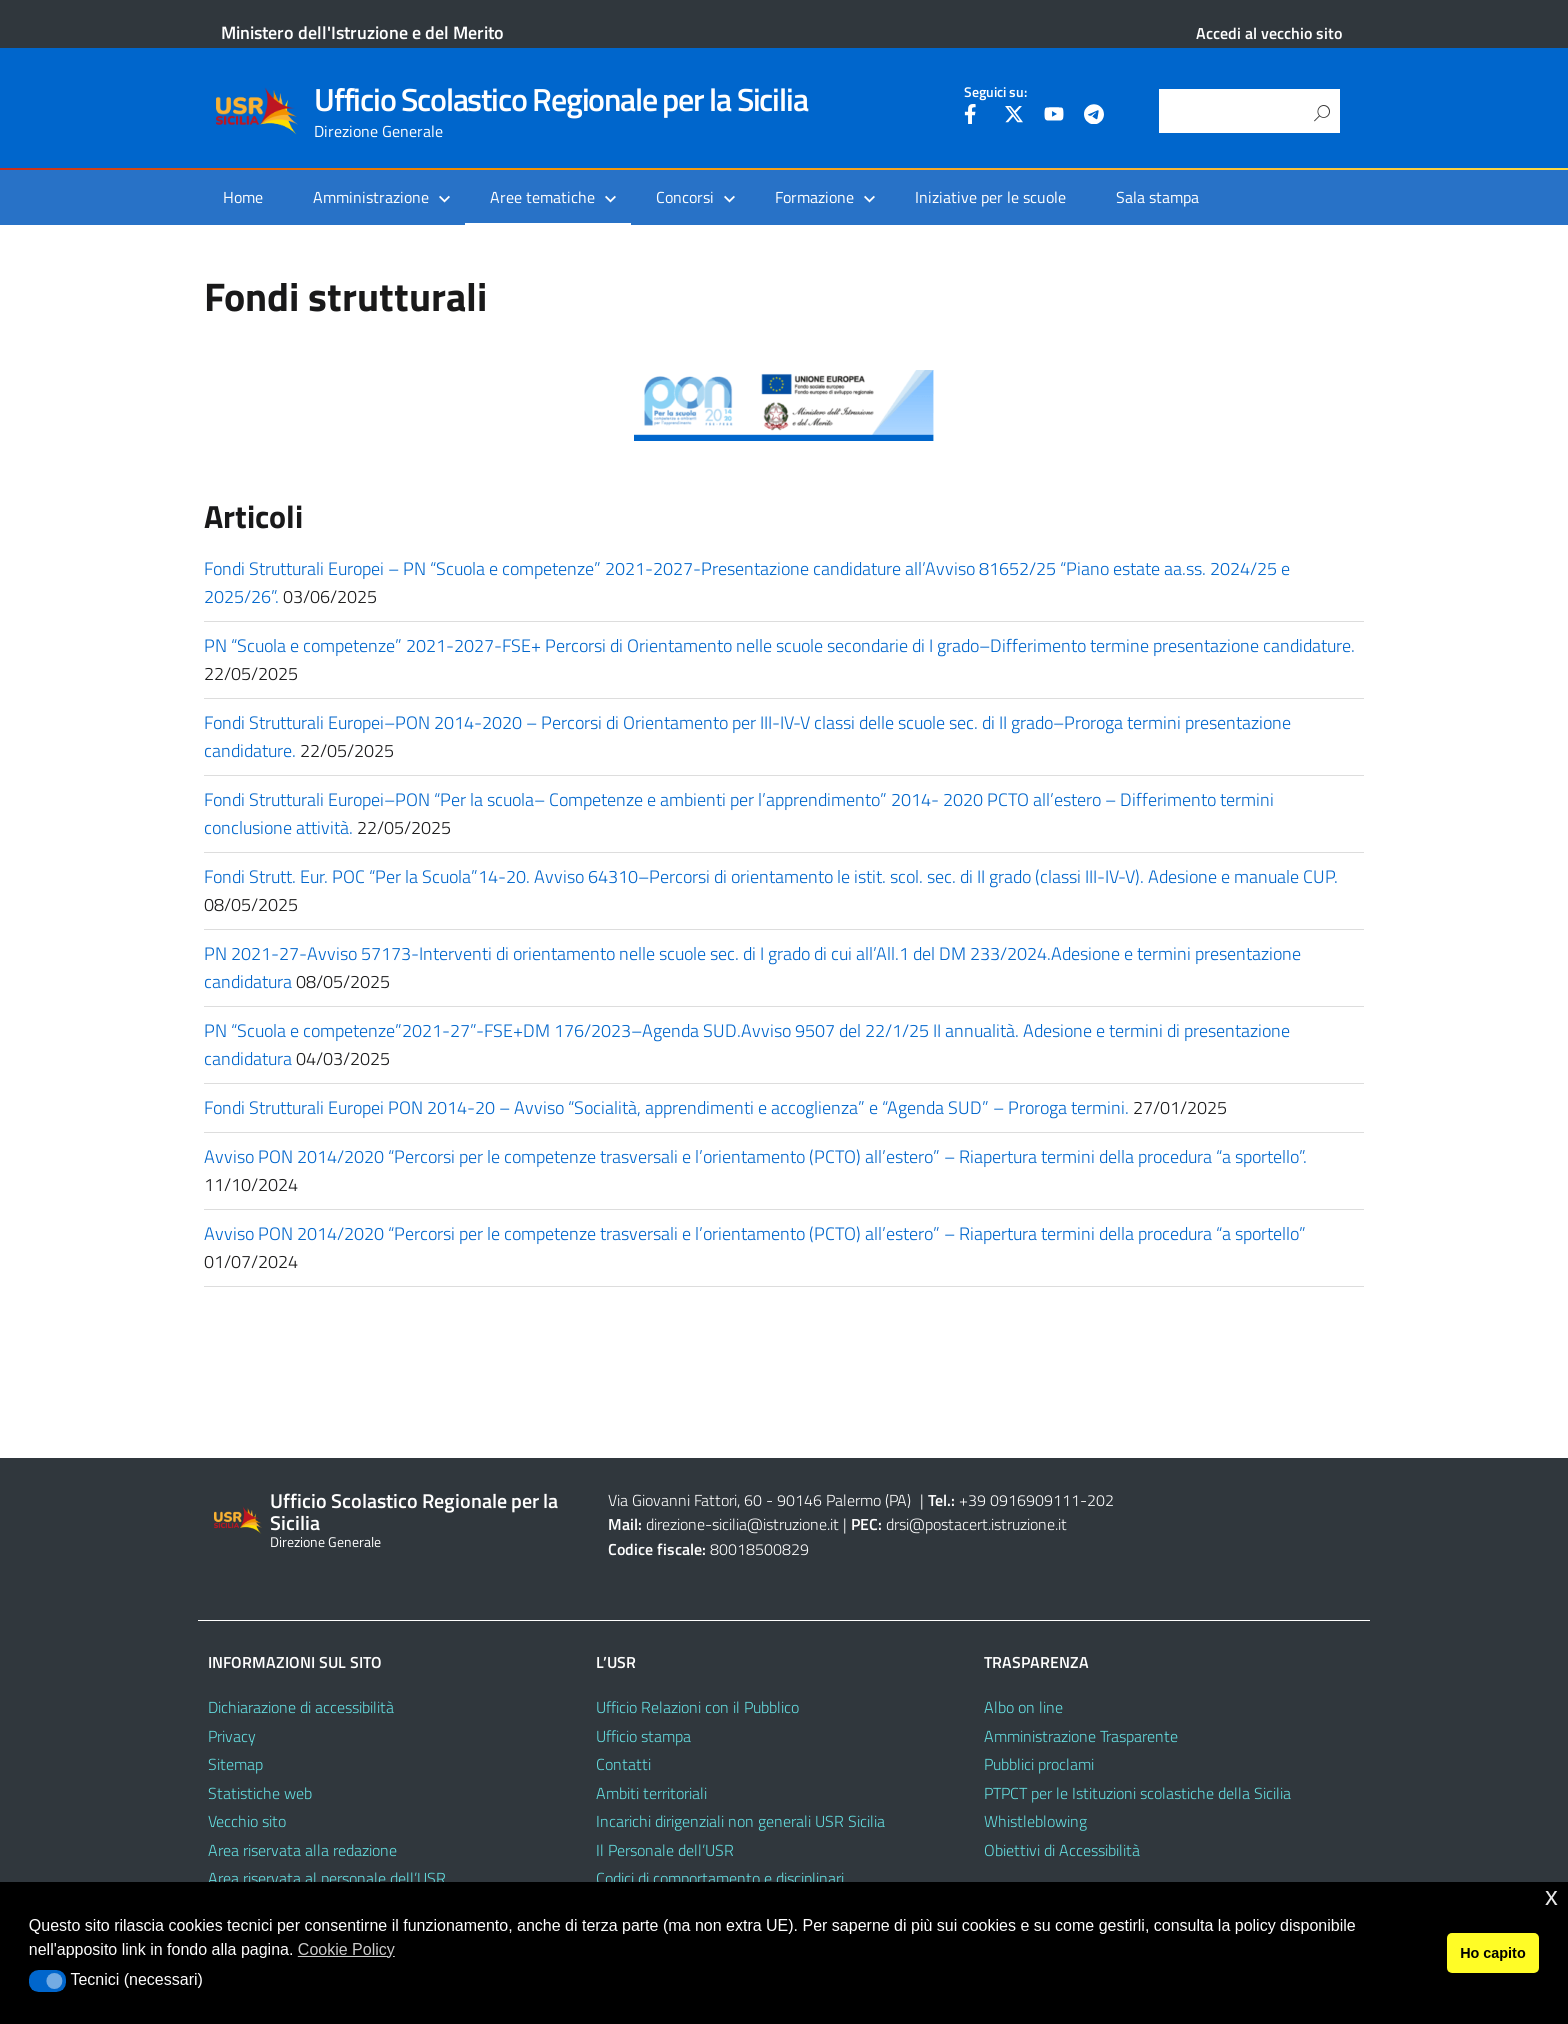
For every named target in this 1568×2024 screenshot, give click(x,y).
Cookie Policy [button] (346, 1949)
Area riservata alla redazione (302, 1850)
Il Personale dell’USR (665, 1850)
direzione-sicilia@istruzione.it (742, 1524)
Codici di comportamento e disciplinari (720, 1878)
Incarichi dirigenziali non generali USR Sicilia (740, 1821)
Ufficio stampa (643, 1736)
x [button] (1551, 1896)
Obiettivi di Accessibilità (1062, 1850)
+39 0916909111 (1019, 1500)
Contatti (623, 1764)
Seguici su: (995, 92)
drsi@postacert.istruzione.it (976, 1524)
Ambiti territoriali (651, 1793)
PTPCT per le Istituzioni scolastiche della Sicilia (1137, 1793)
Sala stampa (1157, 197)
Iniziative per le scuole (990, 197)
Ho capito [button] (1493, 1953)
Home (243, 197)
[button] (47, 1981)
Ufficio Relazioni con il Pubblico (697, 1707)
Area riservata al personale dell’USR (327, 1878)
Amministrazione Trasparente (1081, 1736)
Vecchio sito (247, 1821)
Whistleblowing (1035, 1821)
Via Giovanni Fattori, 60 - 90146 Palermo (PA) (759, 1500)
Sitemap (235, 1764)
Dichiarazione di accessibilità (301, 1707)
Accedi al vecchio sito (1269, 33)
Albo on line (1023, 1707)
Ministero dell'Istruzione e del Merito (362, 32)
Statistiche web (260, 1793)
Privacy (232, 1736)
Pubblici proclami (1039, 1764)
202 (1100, 1500)
